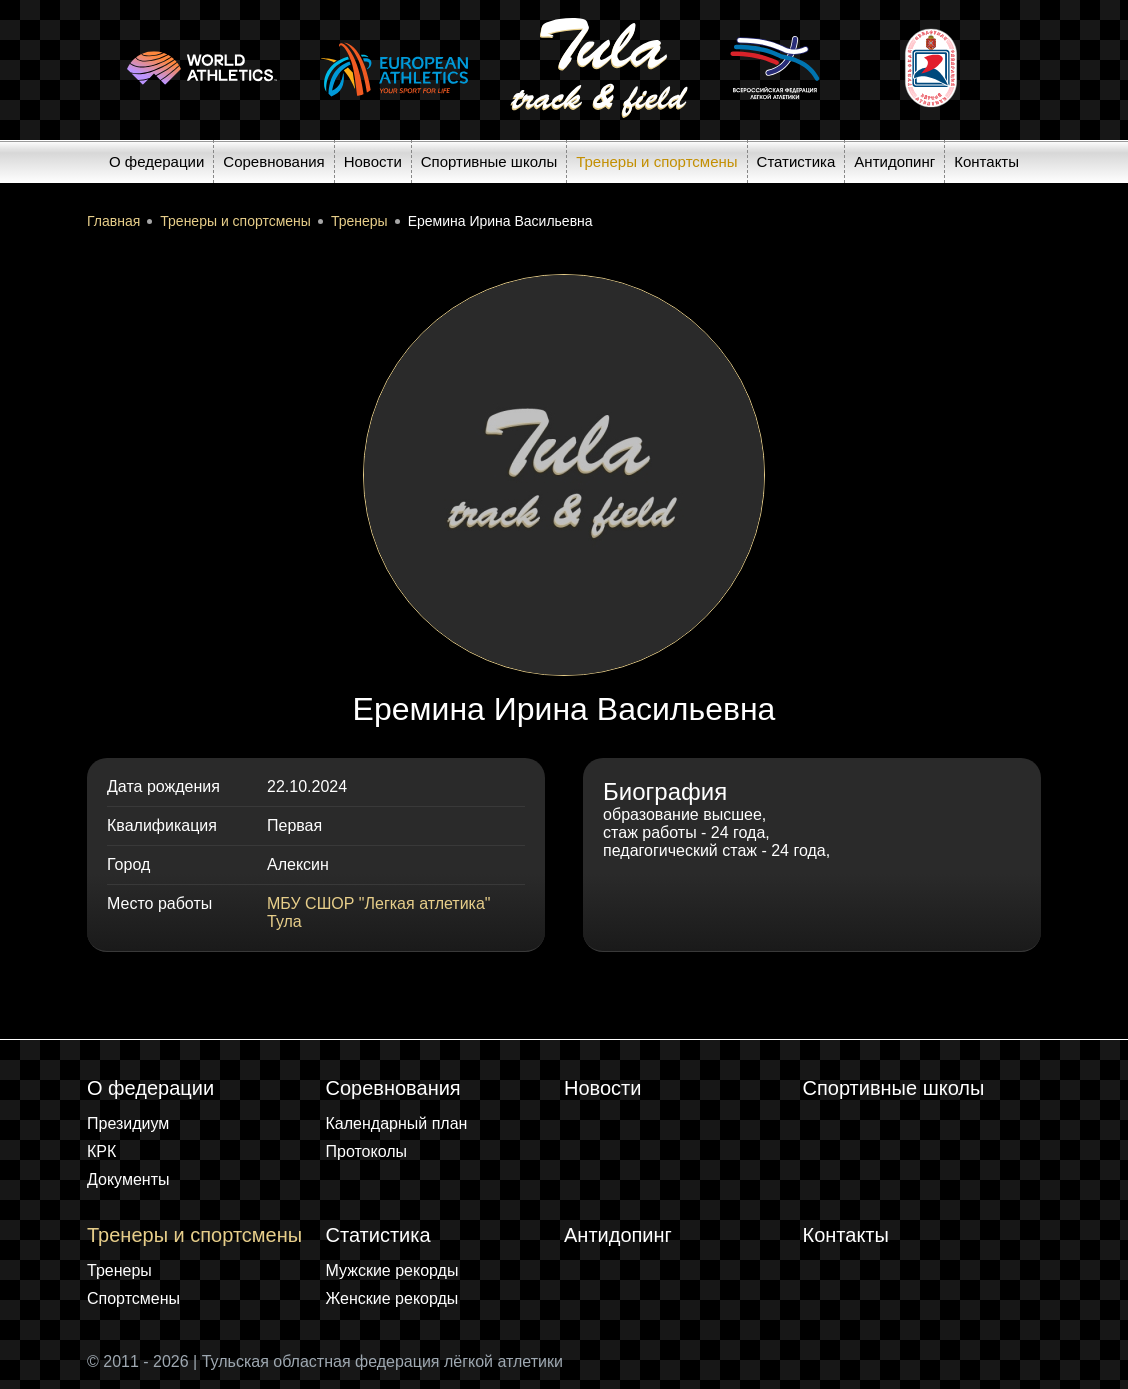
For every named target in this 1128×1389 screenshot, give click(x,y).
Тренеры (119, 1270)
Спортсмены (133, 1298)
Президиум (128, 1123)
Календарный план (397, 1123)
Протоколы (367, 1151)
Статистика (796, 161)
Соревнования (273, 161)
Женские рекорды (392, 1298)
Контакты (986, 161)
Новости (373, 161)
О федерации (156, 161)
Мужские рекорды (392, 1270)
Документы (128, 1179)
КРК (101, 1151)
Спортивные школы (489, 161)
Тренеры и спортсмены (656, 161)
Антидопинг (894, 161)
